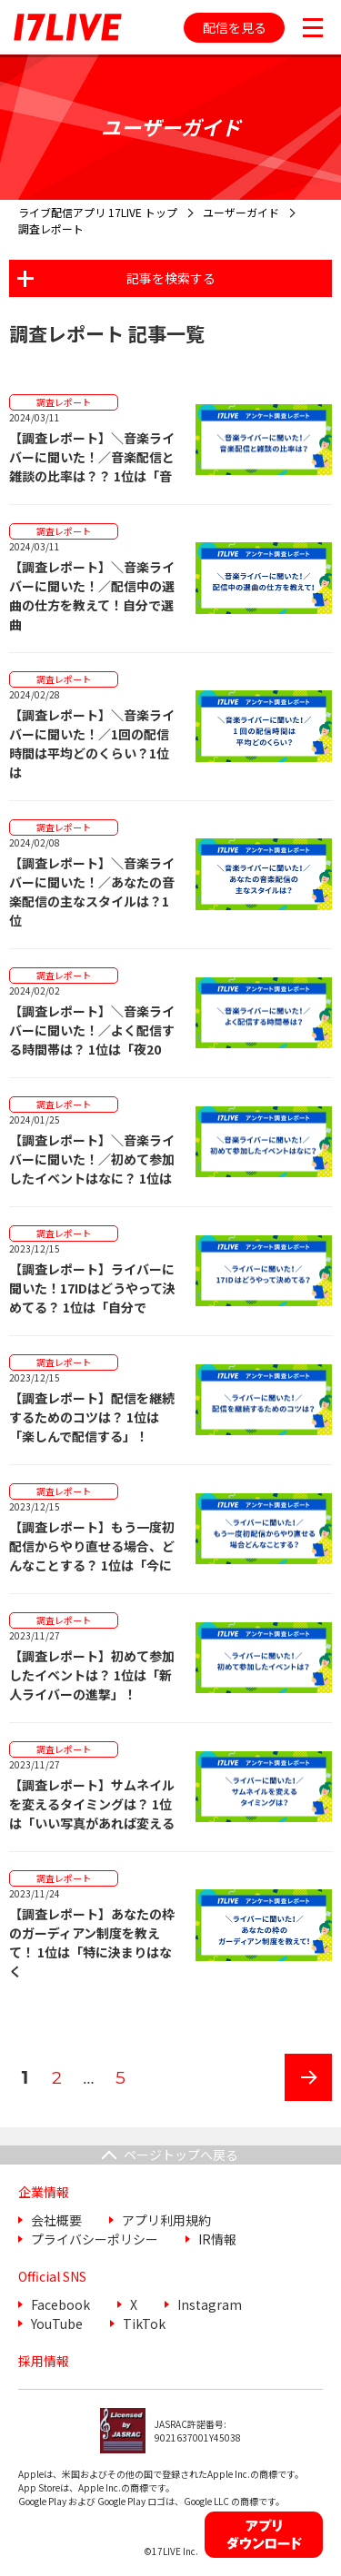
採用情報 (43, 2361)
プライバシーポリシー (94, 2239)
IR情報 (217, 2239)
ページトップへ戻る (181, 2154)
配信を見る (234, 27)
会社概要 (56, 2220)
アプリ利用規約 (166, 2220)
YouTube (57, 2323)
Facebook (60, 2304)
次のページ (302, 2100)
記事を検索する (171, 278)
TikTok (144, 2323)
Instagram (209, 2304)
